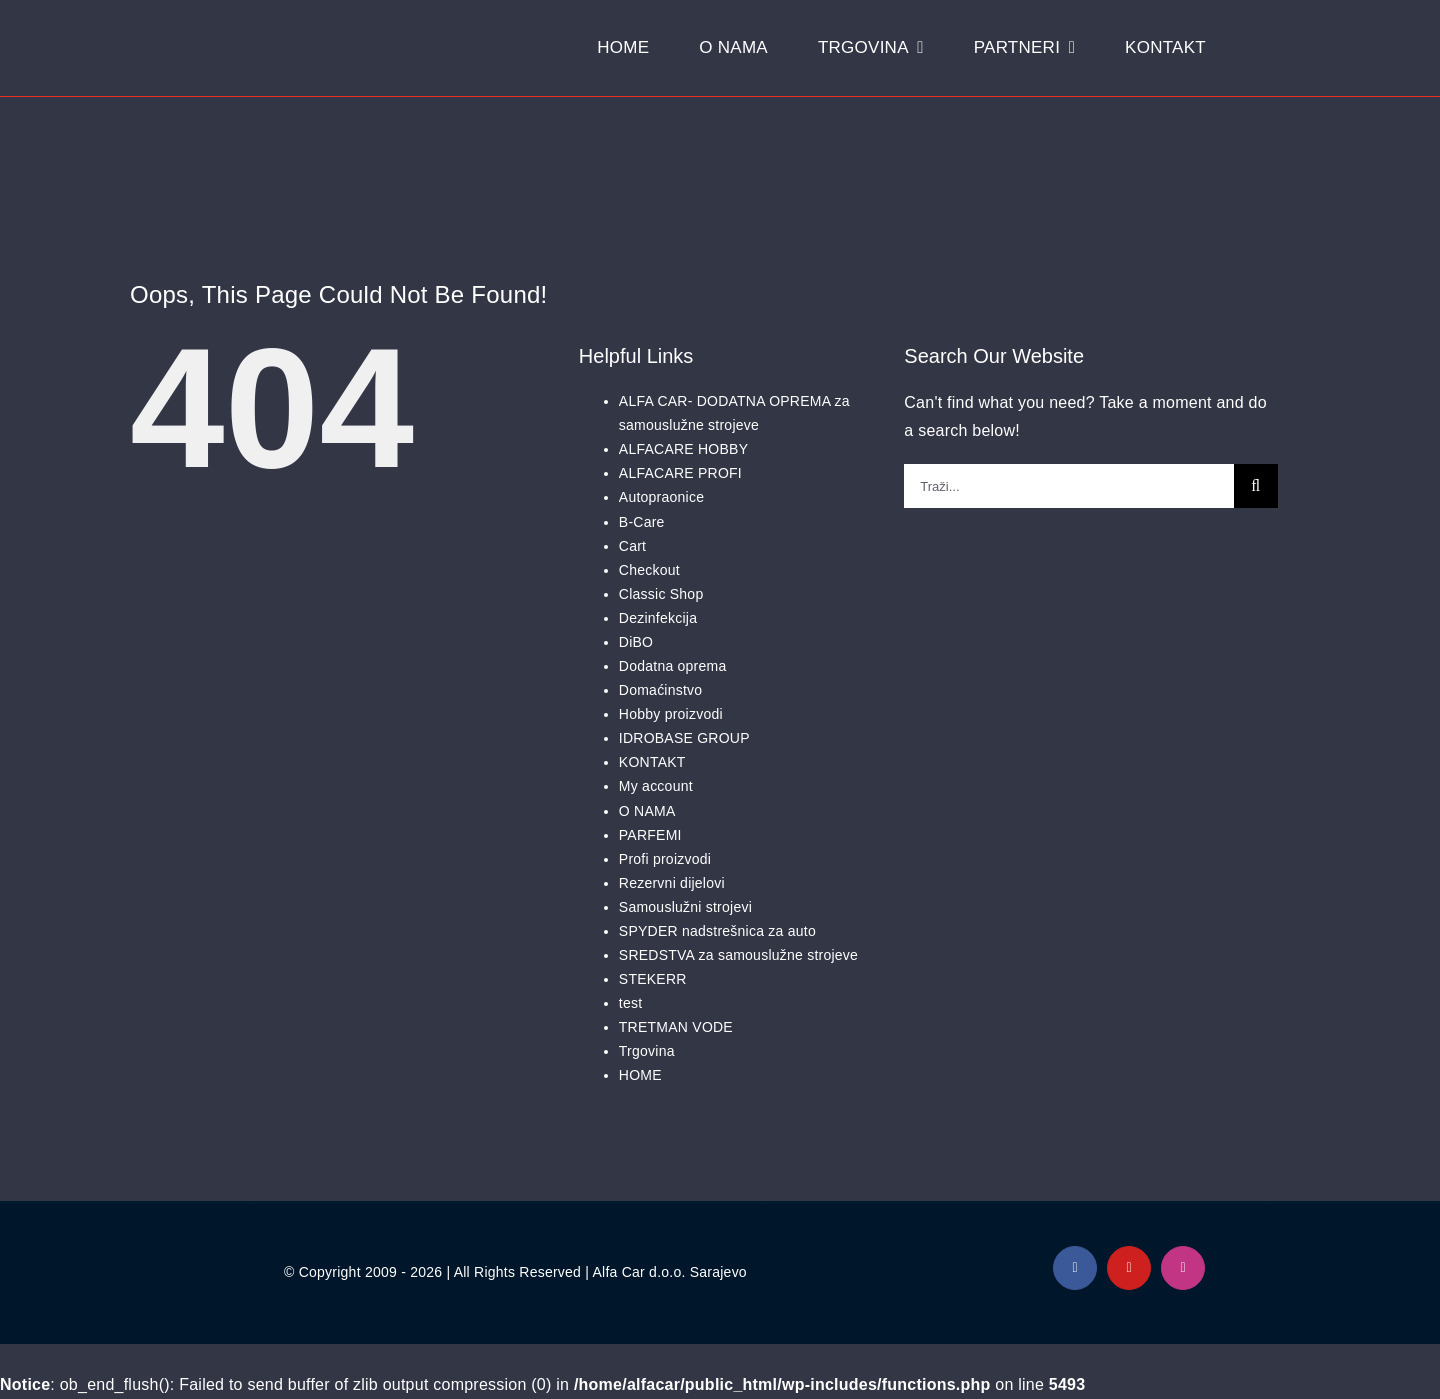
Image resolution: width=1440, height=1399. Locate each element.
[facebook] (1075, 1268)
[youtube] (1129, 1268)
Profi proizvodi (665, 859)
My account (656, 786)
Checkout (649, 570)
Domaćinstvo (661, 690)
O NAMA (647, 811)
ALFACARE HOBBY (683, 449)
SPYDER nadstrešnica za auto (717, 931)
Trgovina (647, 1051)
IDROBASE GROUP (684, 738)
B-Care (642, 522)
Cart (632, 546)
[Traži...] (1068, 486)
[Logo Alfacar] (241, 35)
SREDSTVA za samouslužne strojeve (738, 955)
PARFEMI (650, 835)
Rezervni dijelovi (672, 883)
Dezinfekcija (658, 618)
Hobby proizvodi (671, 714)
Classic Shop (661, 594)
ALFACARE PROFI (680, 473)
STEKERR (653, 979)
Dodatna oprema (673, 666)
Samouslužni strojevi (685, 907)
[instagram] (1183, 1268)
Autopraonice (661, 497)
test (631, 1003)
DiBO (636, 642)
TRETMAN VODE (676, 1027)
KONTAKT (652, 762)
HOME (640, 1075)
